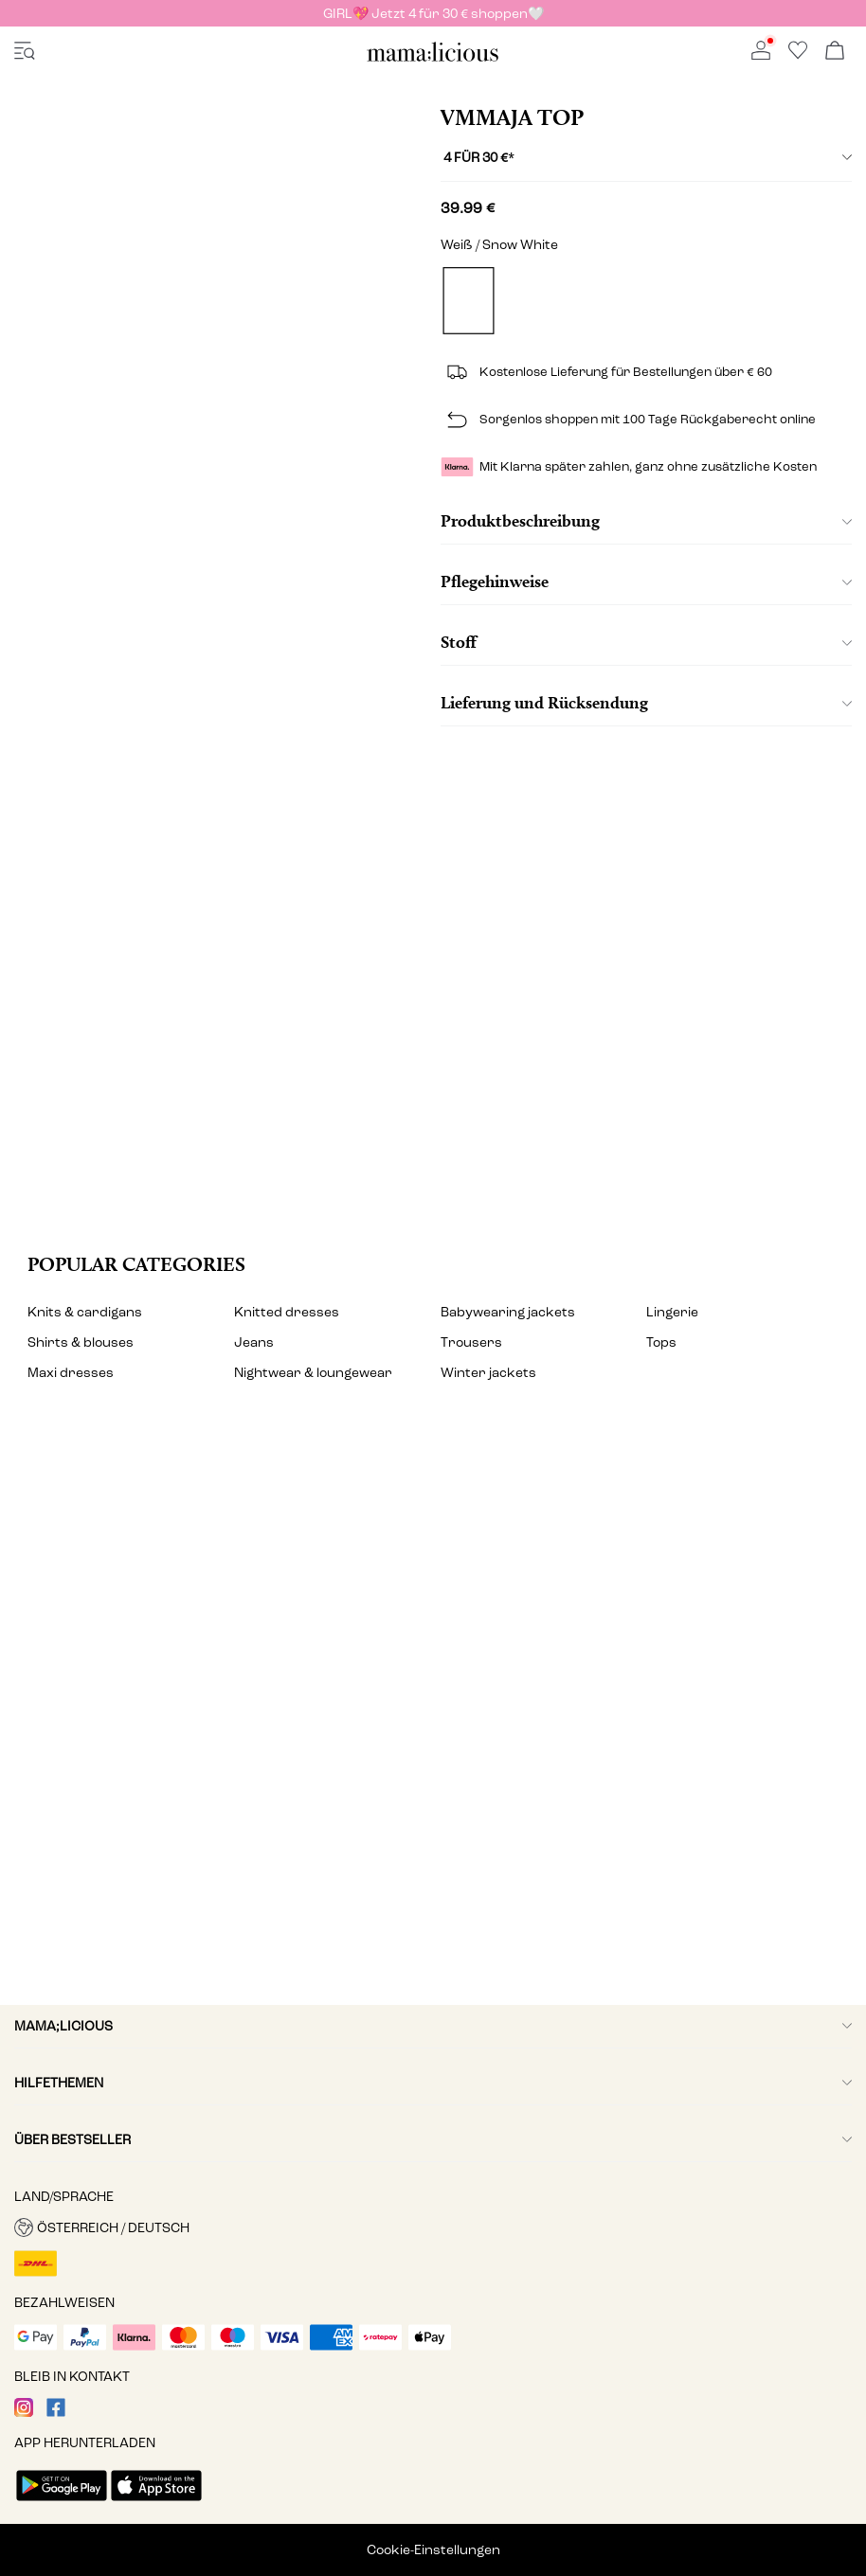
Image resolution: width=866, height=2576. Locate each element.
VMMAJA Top (512, 117)
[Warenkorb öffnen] (834, 52)
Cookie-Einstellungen (433, 2550)
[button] (433, 2227)
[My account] (433, 1715)
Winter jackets (488, 1373)
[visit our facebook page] (55, 2413)
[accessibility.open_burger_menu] (24, 51)
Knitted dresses (286, 1312)
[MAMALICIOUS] (433, 58)
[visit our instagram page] (23, 2413)
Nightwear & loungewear (313, 1373)
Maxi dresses (70, 1373)
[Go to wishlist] (797, 55)
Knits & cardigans (84, 1312)
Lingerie (672, 1312)
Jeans (254, 1342)
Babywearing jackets (508, 1312)
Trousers (471, 1342)
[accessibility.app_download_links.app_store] (156, 2503)
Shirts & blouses (80, 1342)
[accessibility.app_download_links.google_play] (61, 2503)
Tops (661, 1342)
